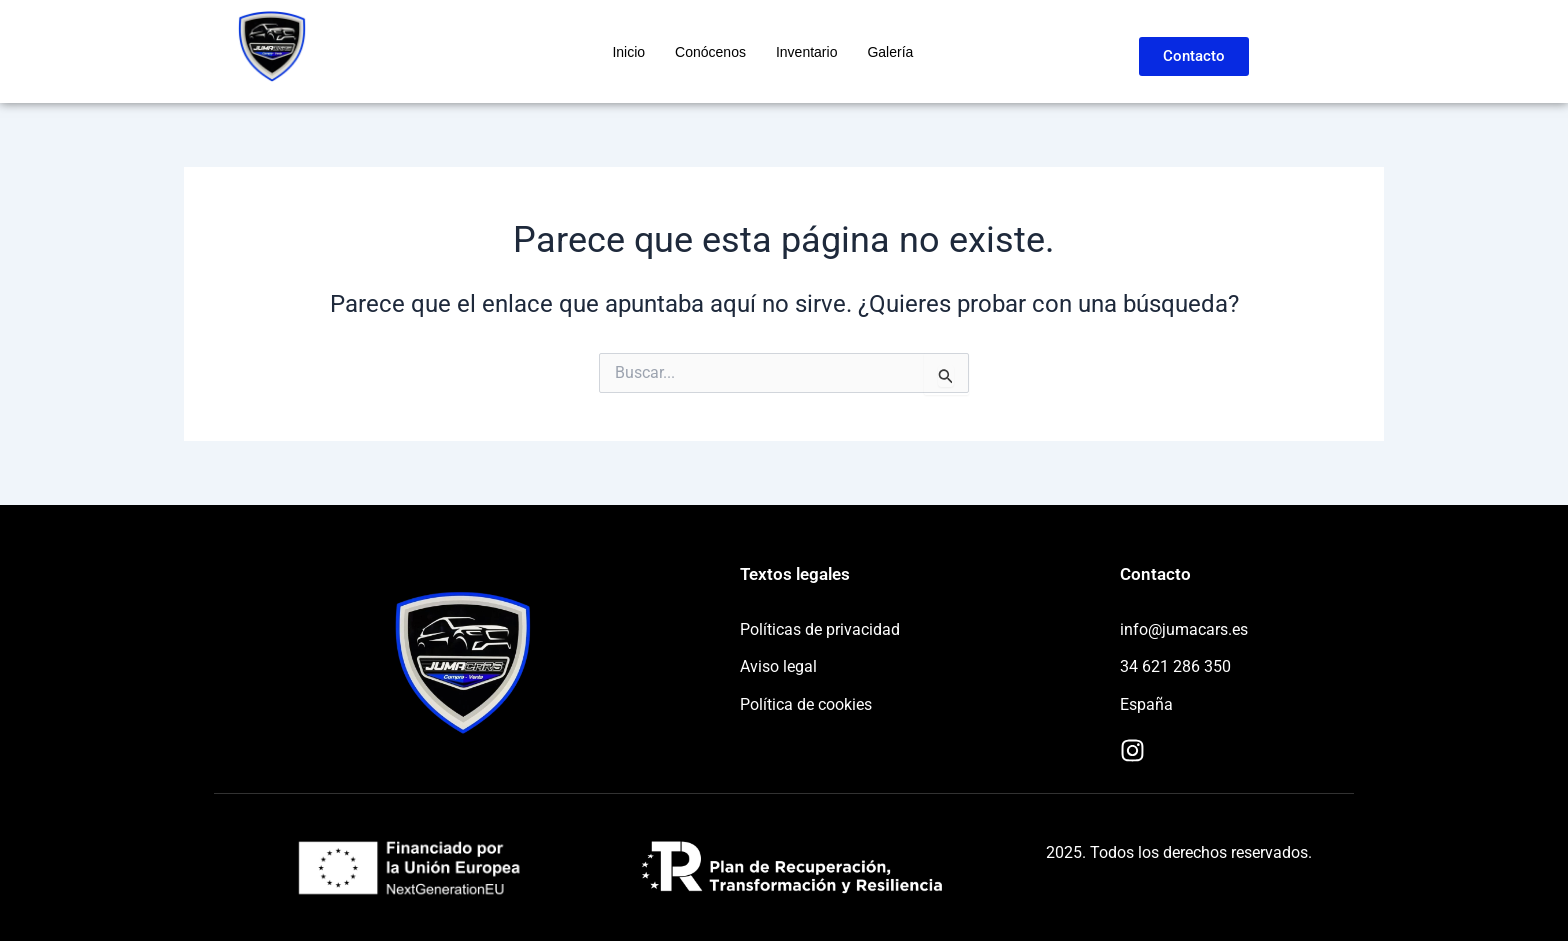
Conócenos (710, 52)
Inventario (806, 52)
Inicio (628, 52)
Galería (890, 52)
